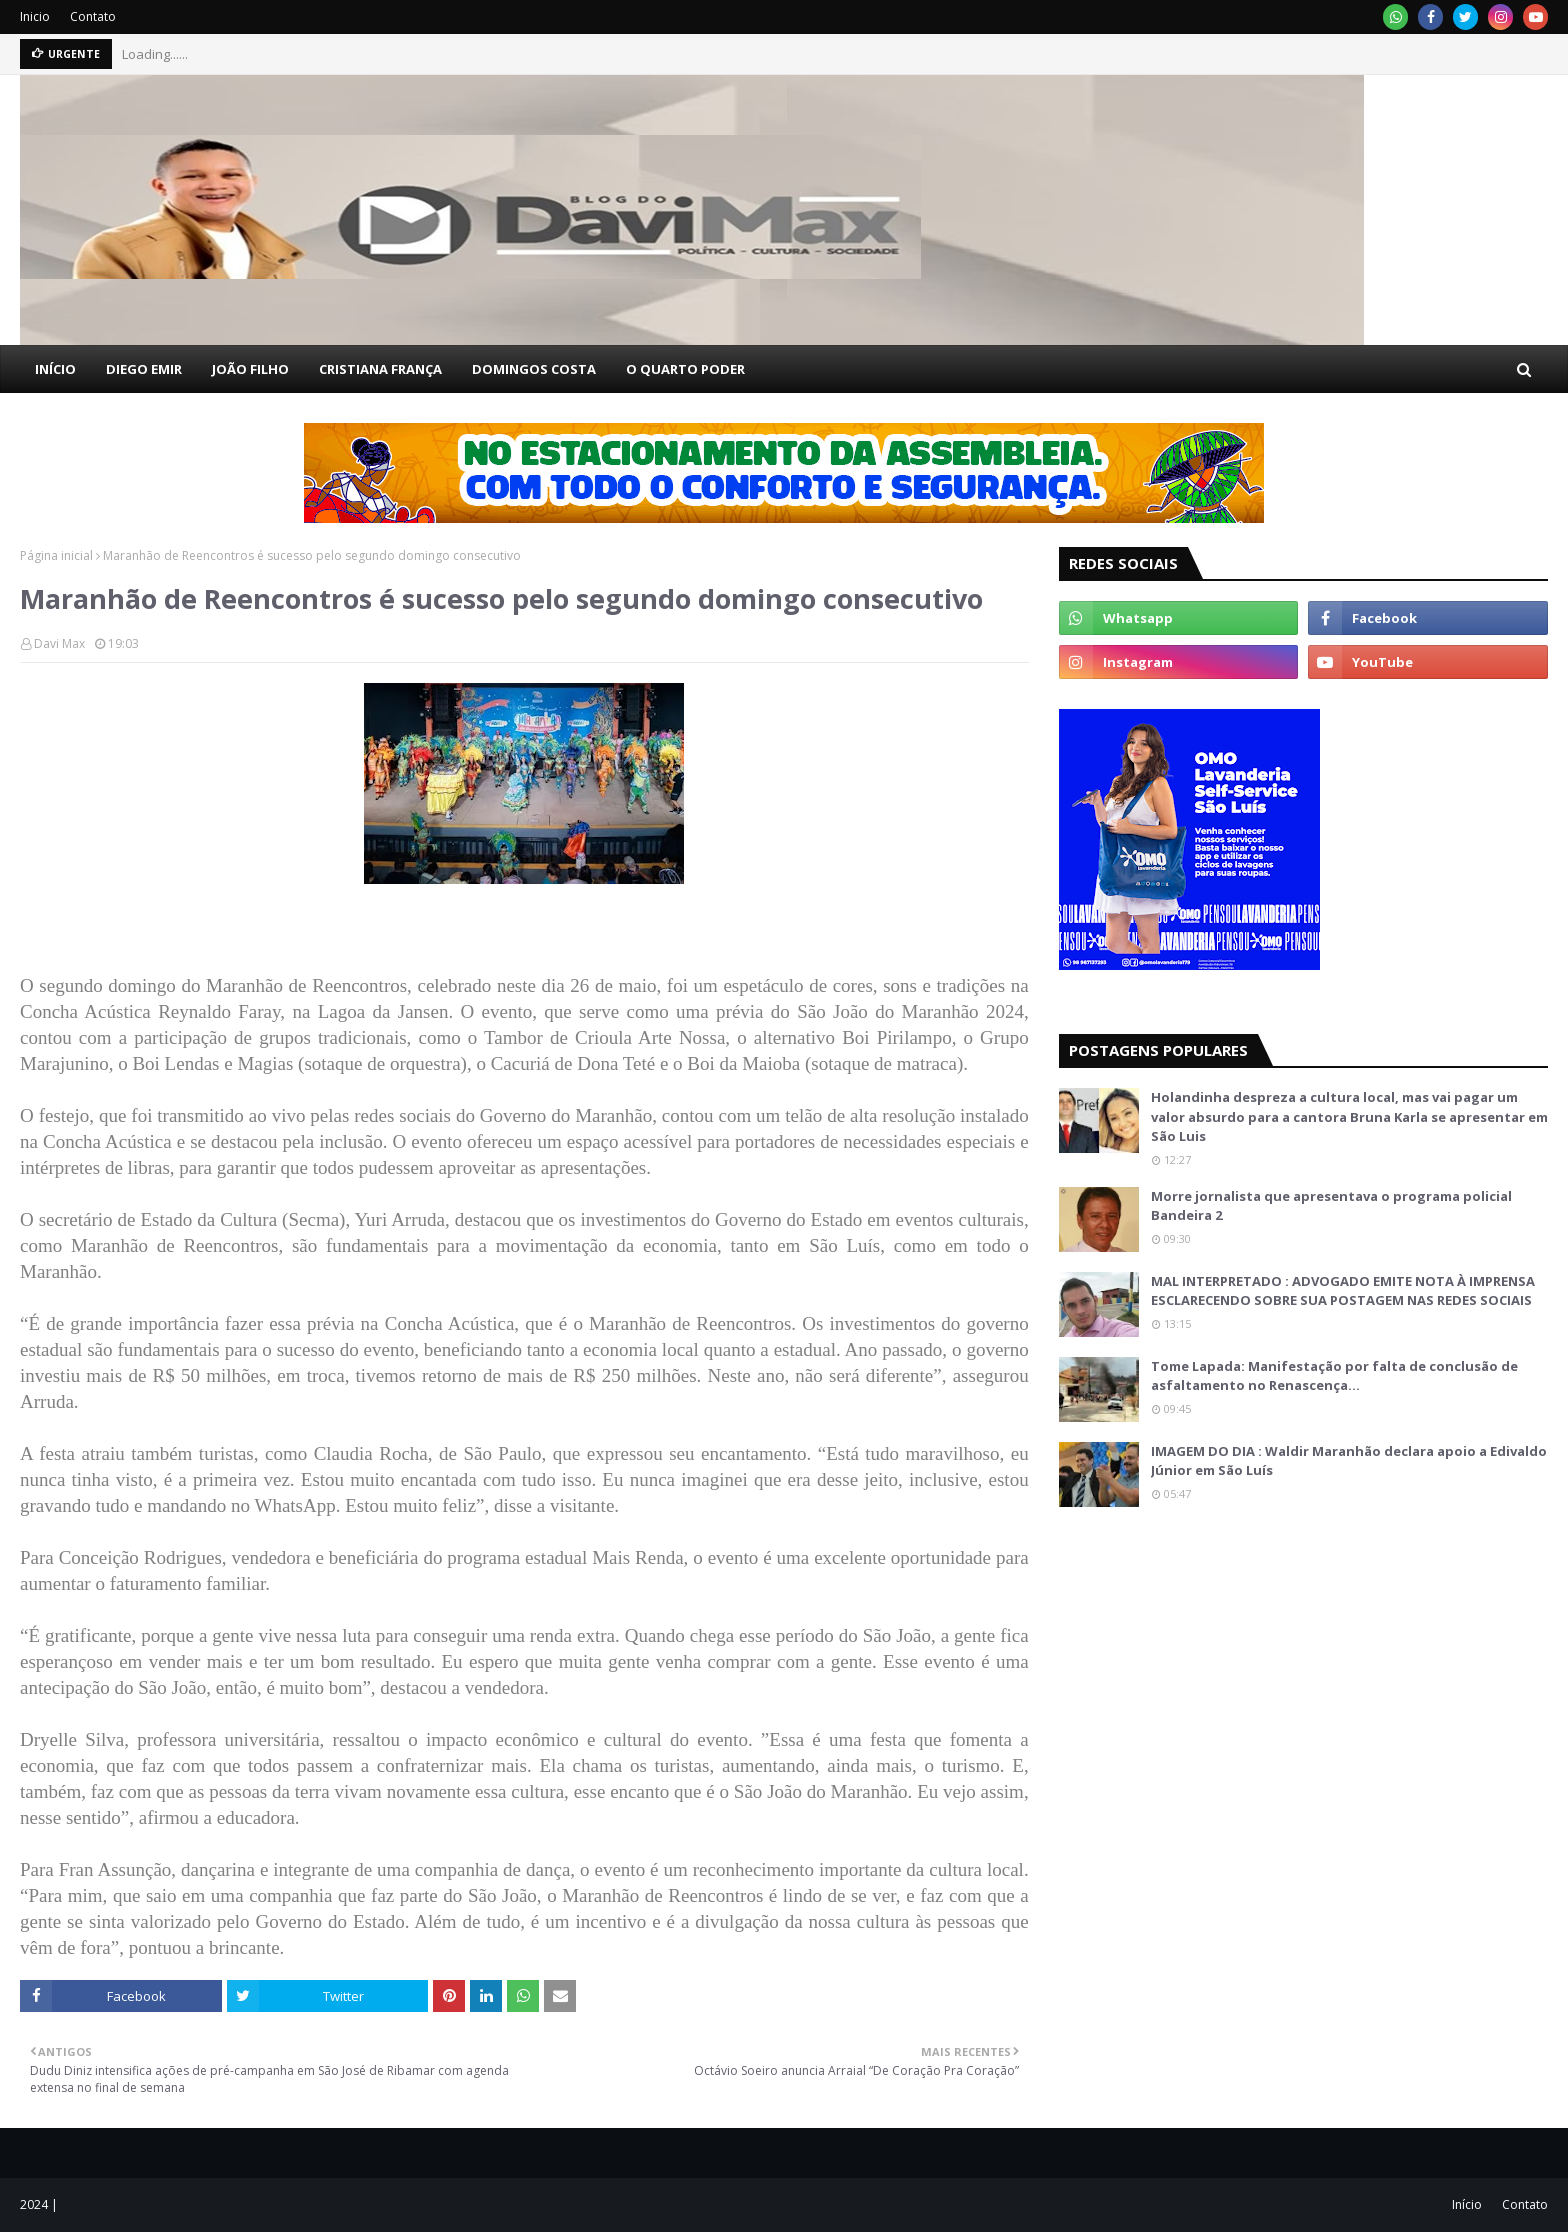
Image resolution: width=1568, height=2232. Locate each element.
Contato (93, 16)
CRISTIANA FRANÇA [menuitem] (380, 369)
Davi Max (59, 643)
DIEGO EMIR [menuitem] (144, 369)
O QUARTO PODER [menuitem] (685, 369)
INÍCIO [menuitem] (55, 369)
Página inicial (56, 555)
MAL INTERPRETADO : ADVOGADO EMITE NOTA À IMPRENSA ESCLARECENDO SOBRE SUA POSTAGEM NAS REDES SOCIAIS (1343, 1291)
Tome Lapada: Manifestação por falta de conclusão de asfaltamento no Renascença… (1334, 1376)
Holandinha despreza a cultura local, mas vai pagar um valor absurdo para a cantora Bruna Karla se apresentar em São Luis (1349, 1116)
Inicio (35, 16)
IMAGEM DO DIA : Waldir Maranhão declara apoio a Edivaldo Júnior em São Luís (1349, 1461)
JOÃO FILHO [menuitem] (250, 369)
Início (1467, 2204)
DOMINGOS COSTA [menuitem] (534, 369)
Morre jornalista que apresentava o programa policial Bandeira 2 (1331, 1206)
